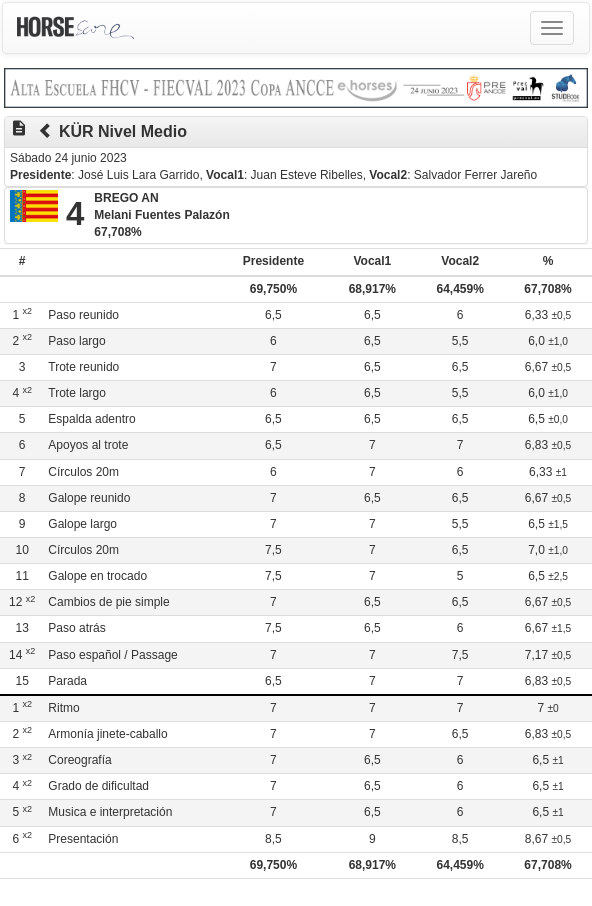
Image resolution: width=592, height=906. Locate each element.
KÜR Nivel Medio (123, 131)
